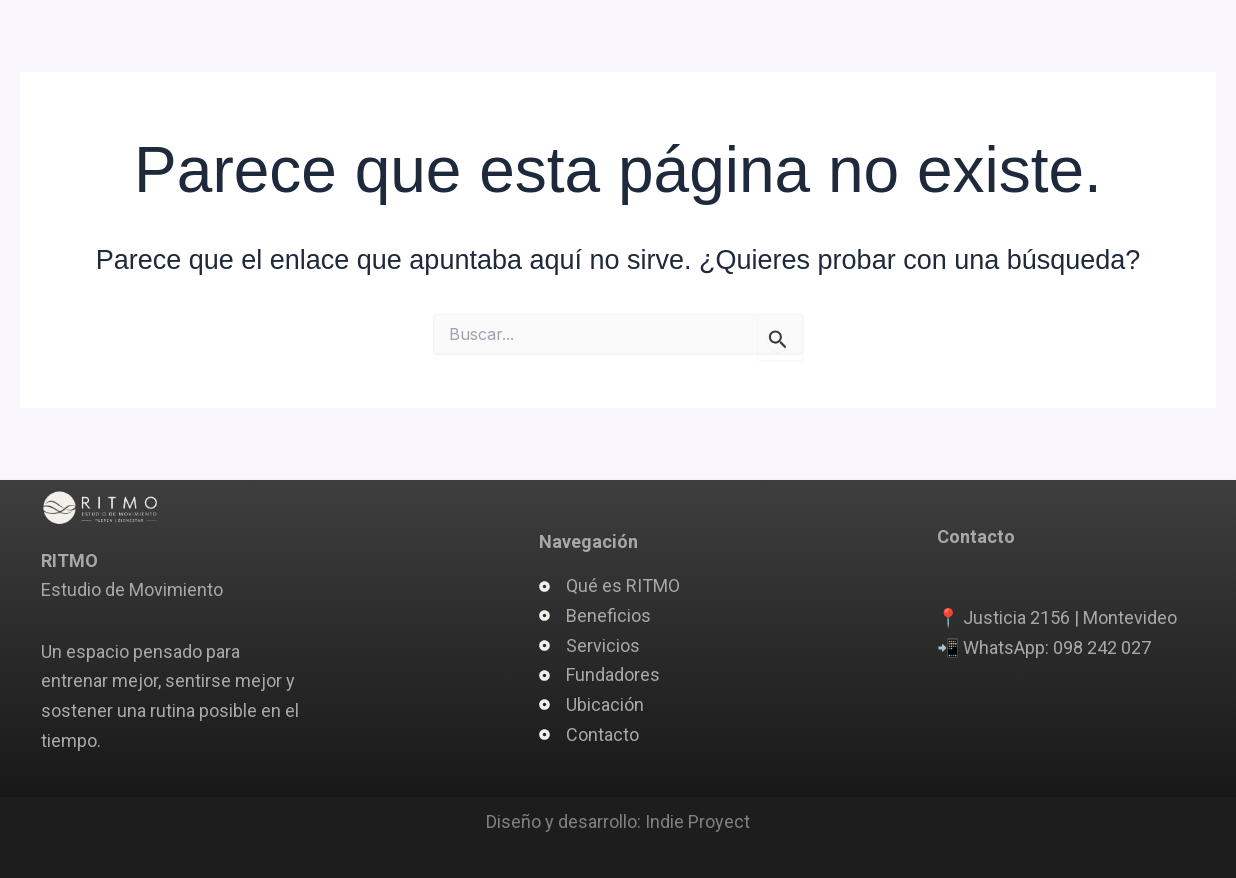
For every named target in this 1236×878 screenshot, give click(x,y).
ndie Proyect (700, 821)
